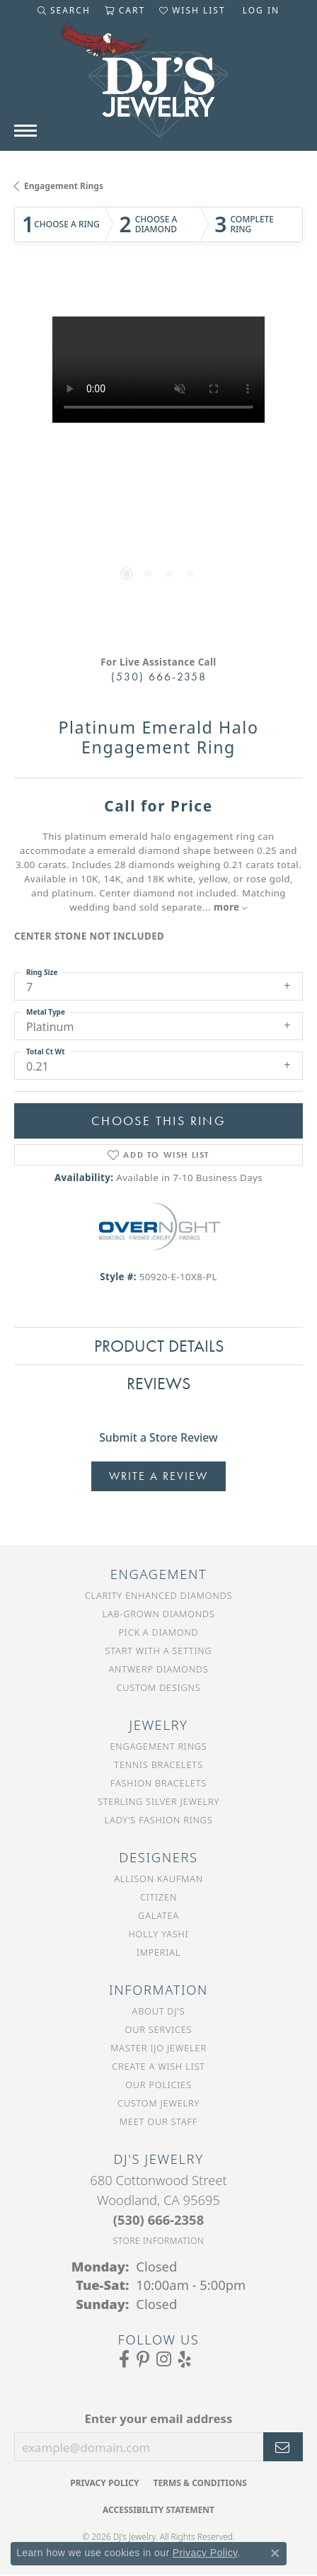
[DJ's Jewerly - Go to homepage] (158, 87)
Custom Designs (159, 1687)
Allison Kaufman (158, 1878)
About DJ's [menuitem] (158, 2011)
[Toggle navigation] (25, 130)
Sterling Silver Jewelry (158, 1801)
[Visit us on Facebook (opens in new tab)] (124, 2359)
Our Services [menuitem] (158, 2029)
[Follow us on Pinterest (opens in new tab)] (143, 2359)
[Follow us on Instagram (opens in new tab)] (163, 2359)
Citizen (158, 1897)
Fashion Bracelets (158, 1783)
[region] (158, 461)
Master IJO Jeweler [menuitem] (158, 2047)
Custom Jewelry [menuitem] (158, 2103)
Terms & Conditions (199, 2483)
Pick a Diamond (159, 1632)
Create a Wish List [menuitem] (158, 2066)
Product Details (159, 1346)
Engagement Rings (63, 186)
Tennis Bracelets (158, 1764)
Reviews (158, 1383)
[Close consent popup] (275, 2553)
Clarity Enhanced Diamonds (158, 1595)
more (231, 907)
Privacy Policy (104, 2483)
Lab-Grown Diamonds (159, 1613)
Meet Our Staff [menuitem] (158, 2121)
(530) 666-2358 (159, 676)
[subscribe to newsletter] (283, 2447)
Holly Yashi (159, 1933)
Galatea (158, 1915)
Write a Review (158, 1476)
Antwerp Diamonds (158, 1669)
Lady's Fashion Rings (159, 1819)
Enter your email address (159, 2418)
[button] (64, 10)
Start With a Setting (158, 1650)
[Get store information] (158, 2241)
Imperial (158, 1952)
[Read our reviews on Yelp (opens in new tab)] (184, 2359)
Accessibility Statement (158, 2510)
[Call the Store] (158, 2219)
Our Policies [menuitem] (158, 2084)
